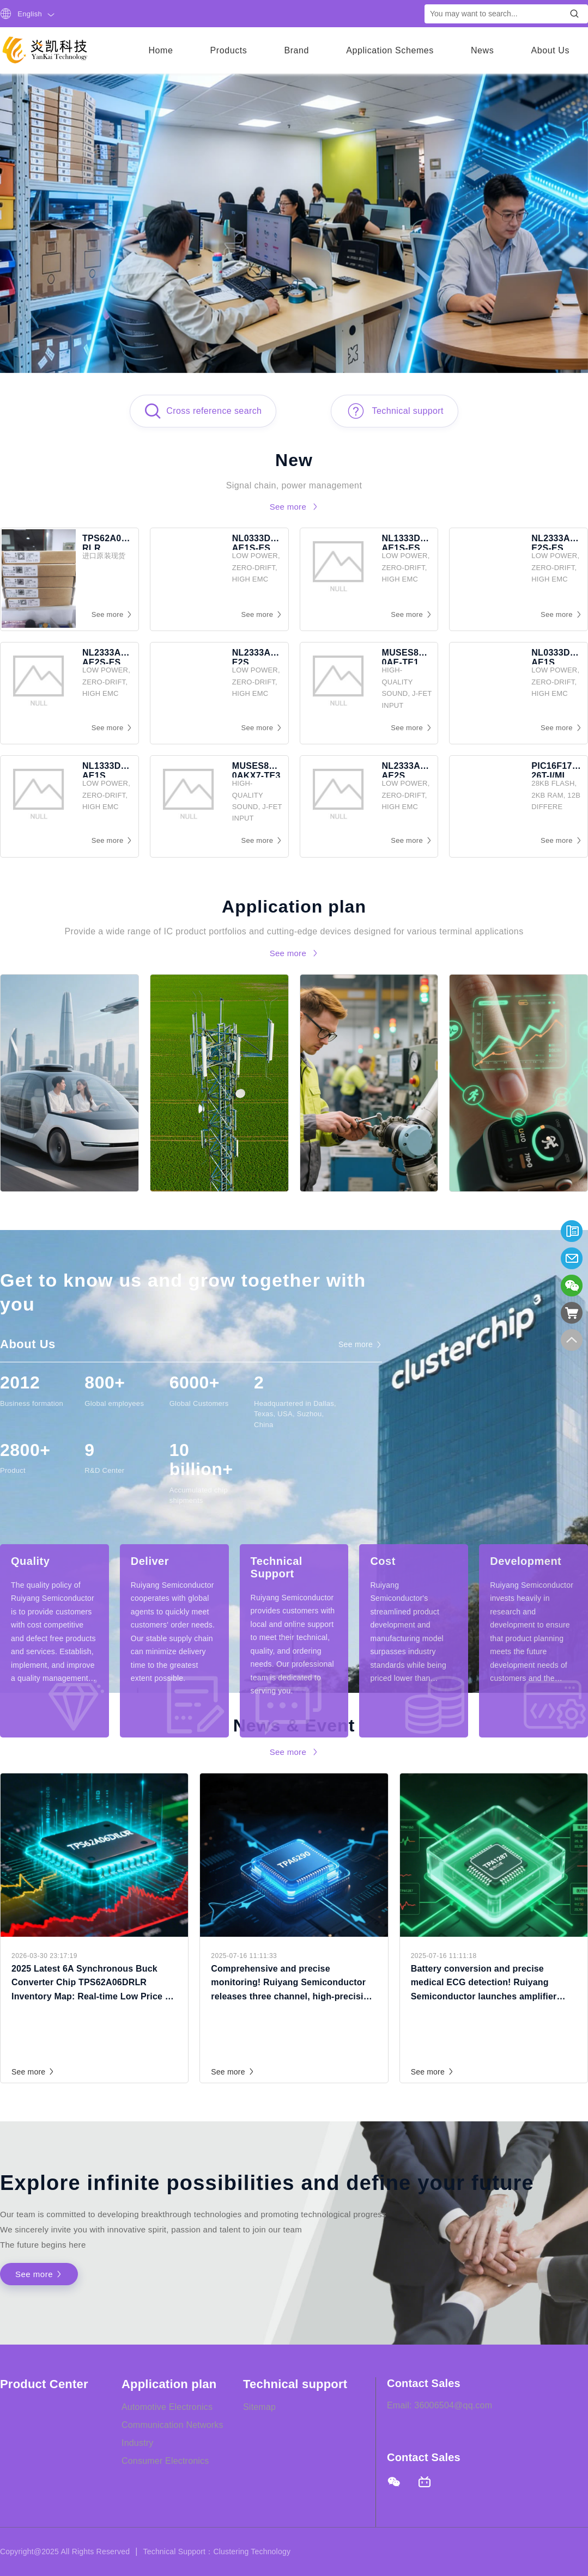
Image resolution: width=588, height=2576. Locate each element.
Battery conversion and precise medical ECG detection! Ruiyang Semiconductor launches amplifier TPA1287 (484, 1983)
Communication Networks (172, 2425)
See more (33, 2071)
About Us (550, 50)
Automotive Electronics (167, 2407)
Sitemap (259, 2407)
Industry (138, 2442)
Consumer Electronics (165, 2460)
